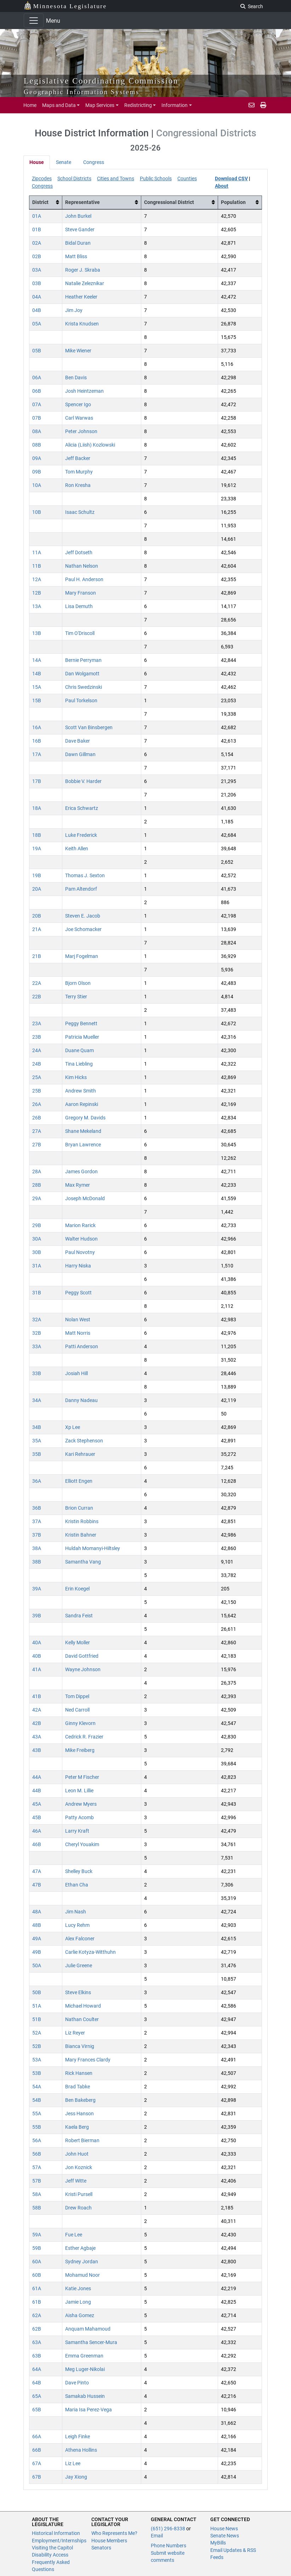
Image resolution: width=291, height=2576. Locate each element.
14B (36, 673)
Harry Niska (78, 1266)
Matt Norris (77, 1333)
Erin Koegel (77, 1588)
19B (36, 875)
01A (36, 216)
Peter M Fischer (82, 1777)
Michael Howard (83, 2006)
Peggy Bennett (81, 1023)
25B (36, 1091)
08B (36, 445)
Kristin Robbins (81, 1521)
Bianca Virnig (79, 2046)
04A (36, 297)
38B (36, 1562)
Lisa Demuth (79, 606)
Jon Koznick (78, 2167)
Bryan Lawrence (83, 1144)
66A (36, 2436)
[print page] (262, 105)
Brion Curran (79, 1508)
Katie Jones (78, 2288)
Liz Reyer (75, 2033)
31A (36, 1266)
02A (36, 243)
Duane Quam (79, 1050)
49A (36, 1938)
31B (36, 1292)
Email (157, 2535)
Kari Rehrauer (80, 1454)
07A (36, 404)
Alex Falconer (80, 1938)
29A (36, 1198)
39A (36, 1588)
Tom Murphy (79, 472)
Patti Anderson (81, 1346)
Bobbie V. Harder (83, 781)
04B (36, 310)
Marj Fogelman (81, 956)
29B (36, 1225)
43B (36, 1750)
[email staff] (251, 105)
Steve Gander (80, 229)
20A (36, 889)
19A (36, 848)
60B (36, 2275)
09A (36, 458)
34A (36, 1400)
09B (36, 472)
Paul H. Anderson (84, 579)
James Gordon (81, 1171)
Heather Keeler (81, 297)
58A (36, 2194)
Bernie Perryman (83, 660)
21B (36, 956)
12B (36, 593)
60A (36, 2261)
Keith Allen (76, 848)
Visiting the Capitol (52, 2548)
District (40, 202)
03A (36, 270)
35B (36, 1454)
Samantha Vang (83, 1562)
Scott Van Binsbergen (89, 727)
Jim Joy (73, 310)
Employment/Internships (59, 2540)
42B (36, 1723)
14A (36, 660)
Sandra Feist (79, 1615)
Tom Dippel (77, 1696)
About (221, 186)
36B (36, 1508)
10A (36, 485)
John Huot (77, 2154)
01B (36, 229)
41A (36, 1669)
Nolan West (77, 1319)
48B (36, 1925)
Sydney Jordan (81, 2261)
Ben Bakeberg (80, 2100)
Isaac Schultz (80, 512)
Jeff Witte (75, 2181)
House (36, 162)
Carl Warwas (79, 418)
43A (36, 1737)
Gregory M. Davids (85, 1117)
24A (36, 1050)
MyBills (218, 2543)
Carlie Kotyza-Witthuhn (90, 1952)
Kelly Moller (77, 1642)
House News (224, 2528)
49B (36, 1952)
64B (36, 2382)
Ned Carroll (77, 1710)
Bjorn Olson (78, 983)
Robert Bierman (82, 2140)
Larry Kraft (77, 1831)
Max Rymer (77, 1185)
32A (36, 1319)
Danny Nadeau (81, 1400)
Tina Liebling (79, 1064)
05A (36, 324)
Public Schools (156, 178)
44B (36, 1790)
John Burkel (78, 216)
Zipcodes (42, 178)
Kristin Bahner (80, 1535)
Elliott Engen (78, 1481)
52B (36, 2046)
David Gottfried (81, 1656)
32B (36, 1333)
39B (36, 1615)
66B (36, 2450)
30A (36, 1239)
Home (29, 105)
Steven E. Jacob (82, 916)
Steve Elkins (78, 1992)
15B (36, 700)
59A (36, 2234)
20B (36, 916)
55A (36, 2113)
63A (36, 2342)
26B (36, 1117)
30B (36, 1252)
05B (36, 350)
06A (36, 377)
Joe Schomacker (83, 929)
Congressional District (169, 202)
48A (36, 1911)
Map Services (99, 105)
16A (36, 727)
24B (36, 1064)
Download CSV (231, 178)
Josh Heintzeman (84, 391)
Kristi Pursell (78, 2194)
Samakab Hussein (85, 2396)
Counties (187, 178)
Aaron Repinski (81, 1104)
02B (36, 256)
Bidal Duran (78, 243)
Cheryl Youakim (82, 1844)
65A (36, 2396)
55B (36, 2127)
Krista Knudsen (82, 324)
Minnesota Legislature (65, 5)
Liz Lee (72, 2463)
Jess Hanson (79, 2113)
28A (36, 1171)
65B (36, 2409)
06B (36, 391)
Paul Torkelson (81, 700)
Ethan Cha (76, 1885)
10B (36, 512)
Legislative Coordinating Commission (101, 80)
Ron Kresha (78, 485)
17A (36, 754)
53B (36, 2073)
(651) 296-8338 (168, 2528)
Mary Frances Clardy (87, 2059)
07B (36, 418)
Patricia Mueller (82, 1037)
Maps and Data (59, 105)
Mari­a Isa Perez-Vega (88, 2409)
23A (36, 1023)
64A (36, 2369)
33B (36, 1373)
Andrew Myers (81, 1804)
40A (36, 1642)
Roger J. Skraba (82, 270)
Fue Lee (73, 2234)
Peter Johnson (81, 431)
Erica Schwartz (81, 808)
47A (36, 1871)
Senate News (224, 2535)
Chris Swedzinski (83, 687)
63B (36, 2356)
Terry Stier (76, 996)
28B (36, 1185)
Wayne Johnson (83, 1669)
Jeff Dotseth (78, 552)
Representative (82, 202)
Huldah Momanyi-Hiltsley (92, 1548)
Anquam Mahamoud (87, 2329)
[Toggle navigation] (34, 20)
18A (36, 808)
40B (36, 1656)
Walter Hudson (81, 1239)
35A (36, 1440)
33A (36, 1346)
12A (36, 579)
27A (36, 1131)
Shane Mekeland (83, 1131)
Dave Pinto (77, 2382)
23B (36, 1037)
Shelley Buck (78, 1871)
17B (36, 781)
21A (36, 929)
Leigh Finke (77, 2436)
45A (36, 1804)
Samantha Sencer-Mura (91, 2342)
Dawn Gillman (80, 754)
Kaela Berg (77, 2127)
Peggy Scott (78, 1292)
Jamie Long (78, 2302)
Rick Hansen (78, 2073)
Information (174, 105)
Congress (93, 162)
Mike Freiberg (80, 1750)
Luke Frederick (81, 835)
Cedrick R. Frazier (84, 1737)
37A (36, 1521)
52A (36, 2033)
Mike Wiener (78, 350)
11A (36, 552)
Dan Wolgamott (82, 673)
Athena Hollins (81, 2450)
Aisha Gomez (79, 2315)
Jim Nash (75, 1911)
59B (36, 2248)
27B (36, 1144)
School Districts (74, 178)
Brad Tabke (77, 2086)
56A (36, 2140)
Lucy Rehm (77, 1925)
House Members (109, 2540)
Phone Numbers (168, 2545)
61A (36, 2288)
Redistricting (138, 105)
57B (36, 2181)
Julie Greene (78, 1965)
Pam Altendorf (81, 889)
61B (36, 2302)
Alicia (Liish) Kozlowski (90, 445)
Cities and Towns (115, 178)
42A (36, 1710)
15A (36, 687)
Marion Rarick (80, 1225)
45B (36, 1817)
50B (36, 1992)
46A (36, 1831)
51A (36, 2006)
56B (36, 2154)
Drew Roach (78, 2208)
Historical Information (56, 2533)
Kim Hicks (76, 1077)
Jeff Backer (77, 458)
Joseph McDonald (85, 1198)
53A (36, 2059)
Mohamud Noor (82, 2275)
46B (36, 1844)
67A (36, 2463)
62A (36, 2315)
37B (36, 1535)
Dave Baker (77, 741)
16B (36, 741)
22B (36, 996)
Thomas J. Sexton (85, 875)
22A (36, 983)
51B (36, 2019)
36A (36, 1481)
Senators (101, 2548)
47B (36, 1885)
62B (36, 2329)
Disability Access (50, 2555)
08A (36, 431)
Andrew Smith (80, 1091)
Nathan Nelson (81, 566)
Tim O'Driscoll (80, 633)
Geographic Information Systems (81, 92)
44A (36, 1777)
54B (36, 2100)
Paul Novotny (80, 1252)
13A (36, 606)
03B (36, 283)
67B (36, 2477)
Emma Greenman (84, 2356)
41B (36, 1696)
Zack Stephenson (84, 1440)
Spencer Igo (78, 404)
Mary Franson (80, 593)
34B (36, 1427)
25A (36, 1077)
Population (233, 202)
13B (36, 633)
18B (36, 835)
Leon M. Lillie (79, 1790)
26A (36, 1104)
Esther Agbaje (80, 2248)
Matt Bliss (76, 256)
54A (36, 2086)
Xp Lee (72, 1427)
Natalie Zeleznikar (84, 283)
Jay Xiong (76, 2477)
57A (36, 2167)
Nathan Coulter (82, 2019)
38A (36, 1548)
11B (36, 566)
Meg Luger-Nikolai (85, 2369)
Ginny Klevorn (80, 1723)
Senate (63, 162)
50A (36, 1965)
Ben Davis (76, 377)
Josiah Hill (76, 1373)
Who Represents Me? (114, 2533)
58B (36, 2208)
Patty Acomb (79, 1817)
